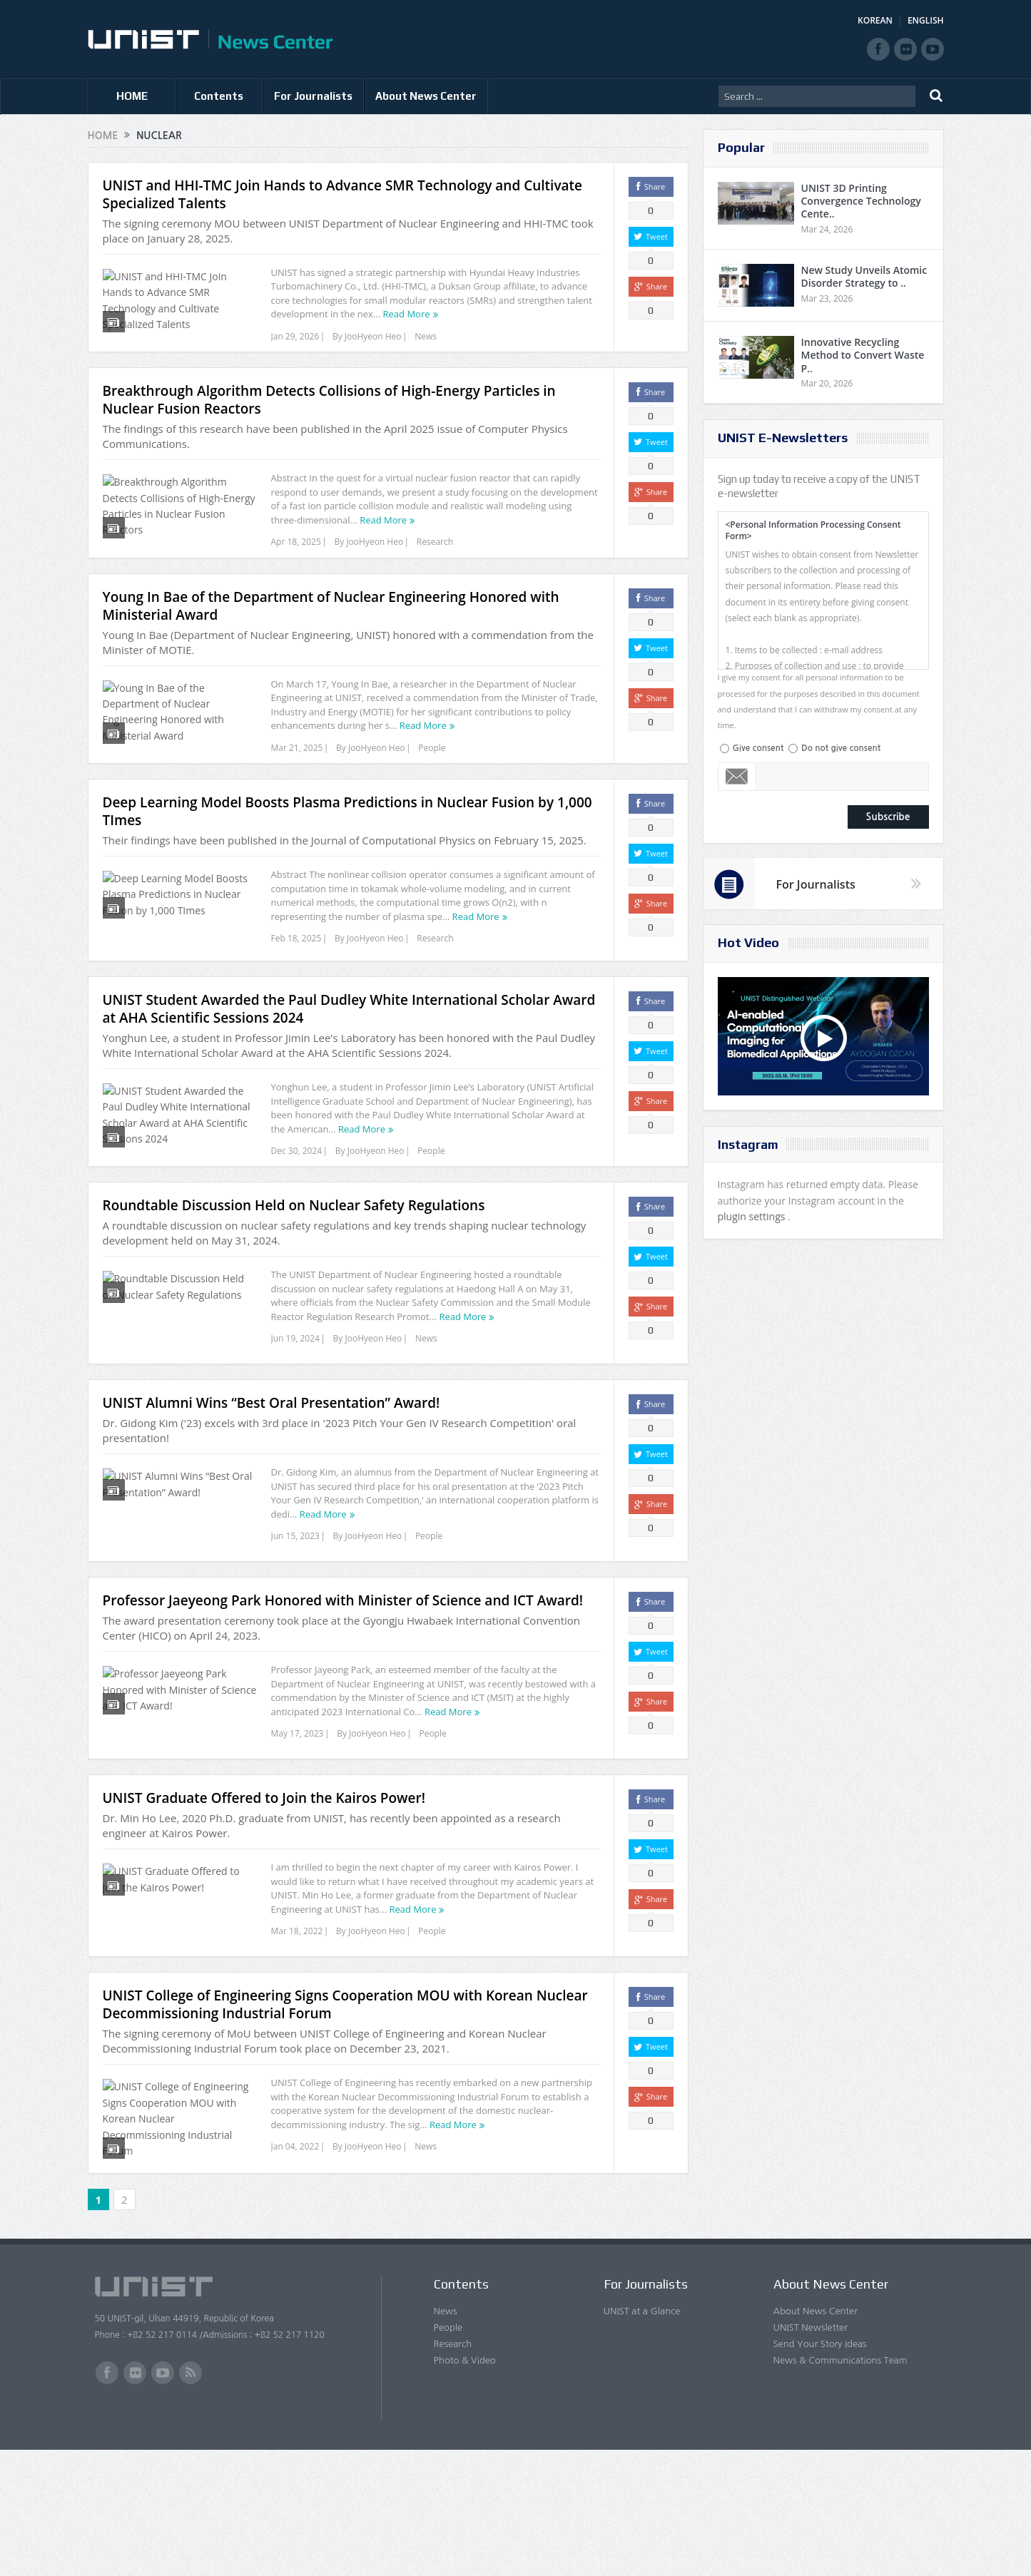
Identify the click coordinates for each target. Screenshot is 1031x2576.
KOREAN (875, 20)
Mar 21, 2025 (297, 784)
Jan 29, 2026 (295, 336)
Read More (406, 313)
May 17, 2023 (297, 1835)
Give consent (758, 748)
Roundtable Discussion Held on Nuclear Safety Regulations (294, 1290)
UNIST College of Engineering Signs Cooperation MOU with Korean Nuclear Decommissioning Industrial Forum (345, 2123)
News (426, 336)
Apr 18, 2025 (296, 560)
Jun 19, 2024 (295, 1423)
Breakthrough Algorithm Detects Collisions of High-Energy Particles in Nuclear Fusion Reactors (329, 418)
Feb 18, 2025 (296, 993)
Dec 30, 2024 (296, 1217)
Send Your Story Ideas (820, 2469)
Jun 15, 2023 (295, 1629)
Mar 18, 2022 (297, 2041)
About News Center (426, 96)
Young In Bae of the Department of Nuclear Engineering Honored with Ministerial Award (331, 642)
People (431, 784)
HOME (132, 96)
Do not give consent (840, 748)
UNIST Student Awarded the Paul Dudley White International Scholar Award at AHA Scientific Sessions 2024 (349, 1075)
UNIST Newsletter (810, 2453)
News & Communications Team (840, 2485)
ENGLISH (926, 20)
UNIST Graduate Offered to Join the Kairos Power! (264, 1908)
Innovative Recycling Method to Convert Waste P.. (863, 354)
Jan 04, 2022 (295, 2265)
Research (435, 560)
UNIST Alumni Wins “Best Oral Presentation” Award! (271, 1496)
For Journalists (313, 96)
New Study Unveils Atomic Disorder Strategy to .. (864, 276)
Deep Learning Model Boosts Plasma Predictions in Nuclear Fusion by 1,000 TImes (347, 866)
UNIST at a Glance (642, 2436)
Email (737, 776)
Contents (218, 96)
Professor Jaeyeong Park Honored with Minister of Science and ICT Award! (343, 1702)
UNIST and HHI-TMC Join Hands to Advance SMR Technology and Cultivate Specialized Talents (343, 194)
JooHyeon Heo (373, 336)
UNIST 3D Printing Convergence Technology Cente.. (861, 200)
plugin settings (753, 1216)
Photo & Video (465, 2485)
